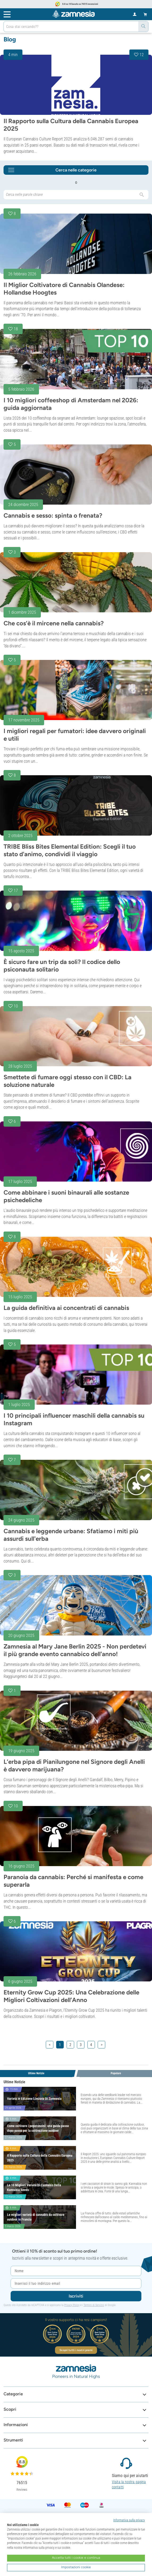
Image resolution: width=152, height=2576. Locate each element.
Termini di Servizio (94, 2305)
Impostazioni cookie (76, 2567)
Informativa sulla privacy (129, 2520)
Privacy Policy (72, 2305)
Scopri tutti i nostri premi (76, 2350)
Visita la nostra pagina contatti (129, 2484)
